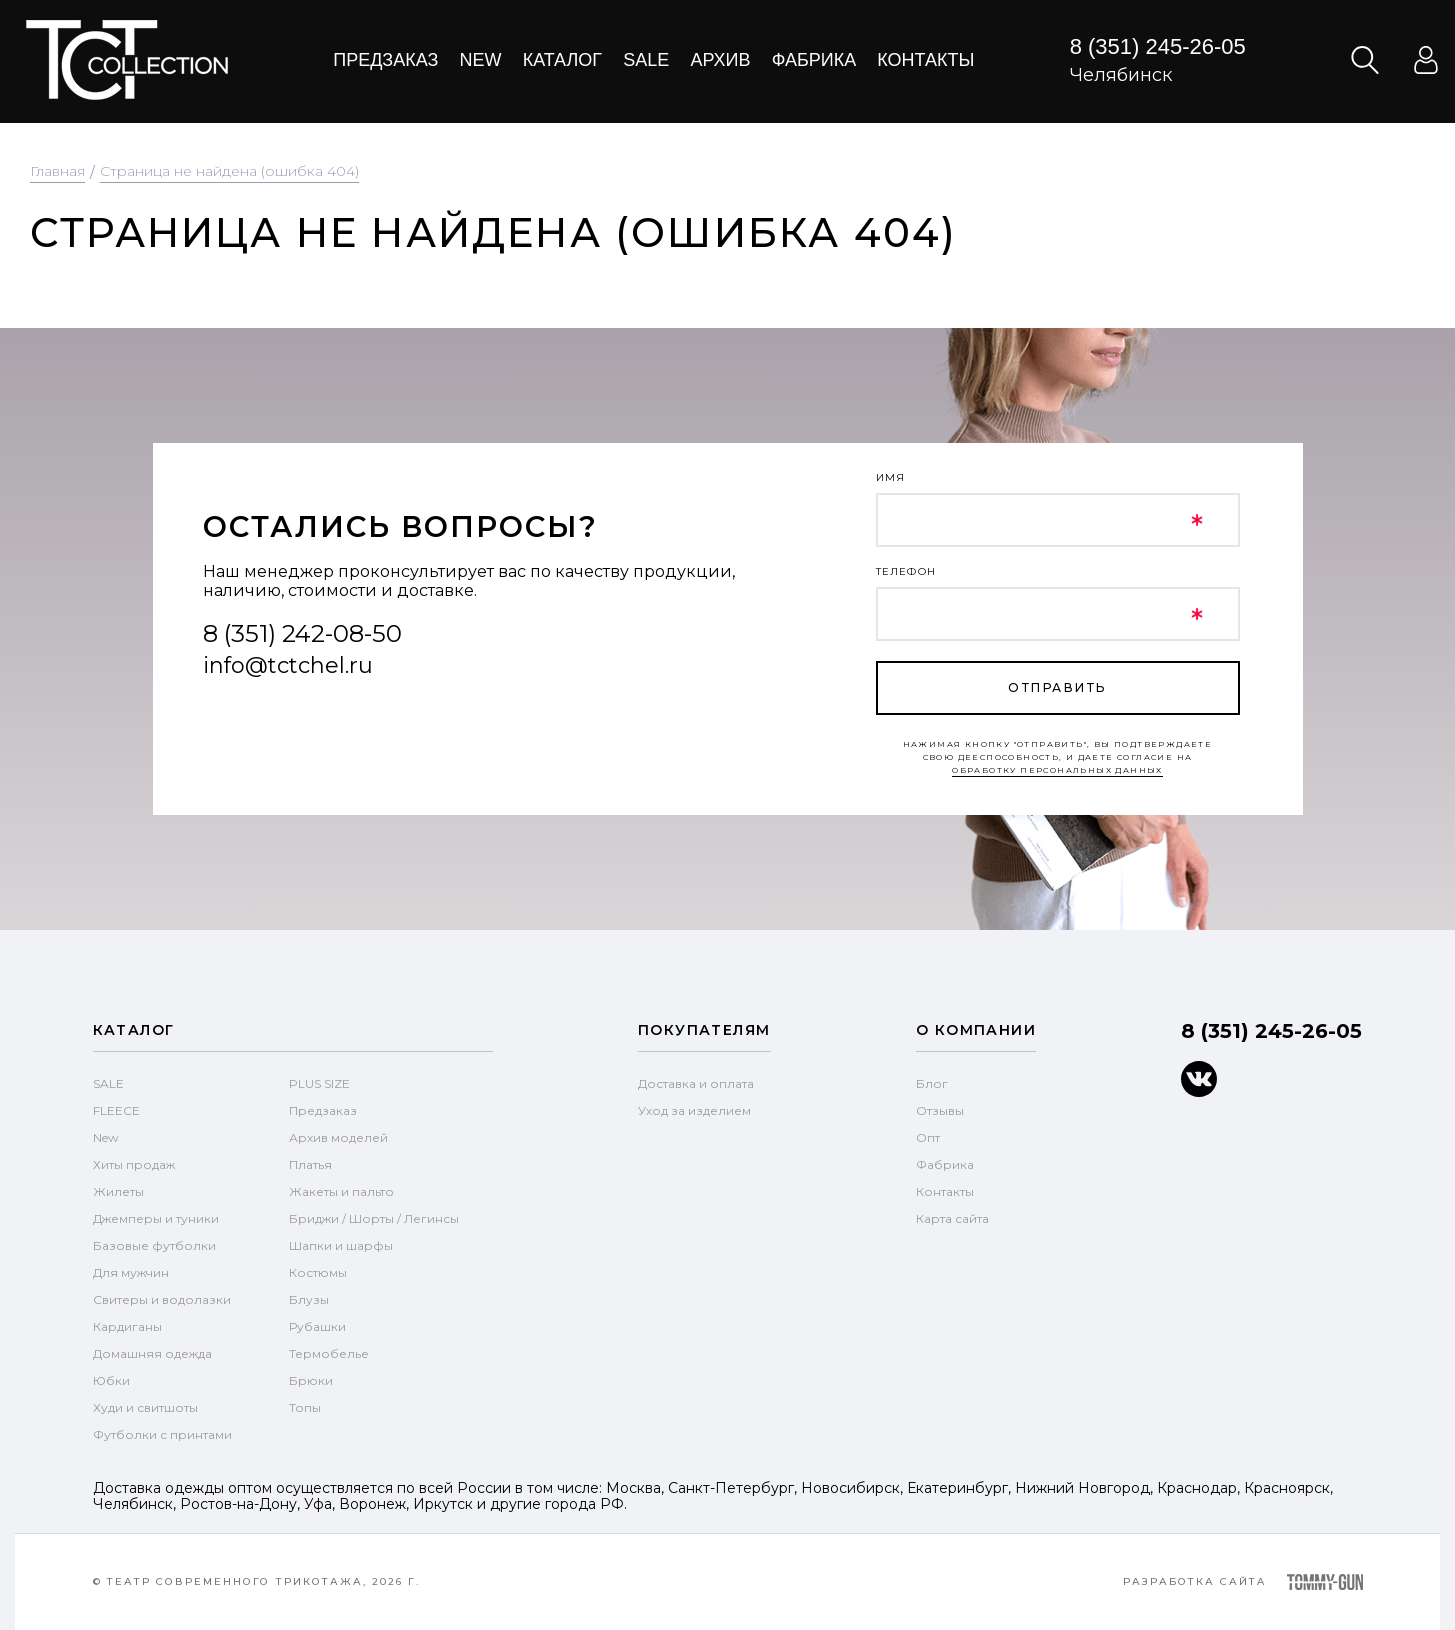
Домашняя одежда (152, 1353)
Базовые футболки (154, 1245)
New (481, 60)
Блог (932, 1083)
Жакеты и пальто (341, 1191)
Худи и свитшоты (145, 1407)
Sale (646, 60)
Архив (720, 60)
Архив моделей (338, 1137)
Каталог (562, 60)
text (126, 60)
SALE (108, 1083)
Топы (305, 1407)
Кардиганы (127, 1326)
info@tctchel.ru (288, 665)
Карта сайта (952, 1218)
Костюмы (318, 1272)
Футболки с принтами (162, 1434)
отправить (1057, 687)
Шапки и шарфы (341, 1245)
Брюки (311, 1380)
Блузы (309, 1299)
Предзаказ (385, 60)
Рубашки (317, 1326)
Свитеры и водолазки (162, 1299)
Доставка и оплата (696, 1083)
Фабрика (814, 60)
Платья (310, 1164)
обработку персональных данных (1057, 770)
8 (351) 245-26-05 (1158, 46)
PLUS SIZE (319, 1083)
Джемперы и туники (156, 1218)
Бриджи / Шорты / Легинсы (374, 1218)
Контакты (925, 60)
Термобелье (329, 1353)
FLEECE (116, 1110)
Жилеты (118, 1191)
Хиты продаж (134, 1164)
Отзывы (940, 1110)
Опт (928, 1137)
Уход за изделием (694, 1110)
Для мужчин (131, 1272)
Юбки (111, 1380)
